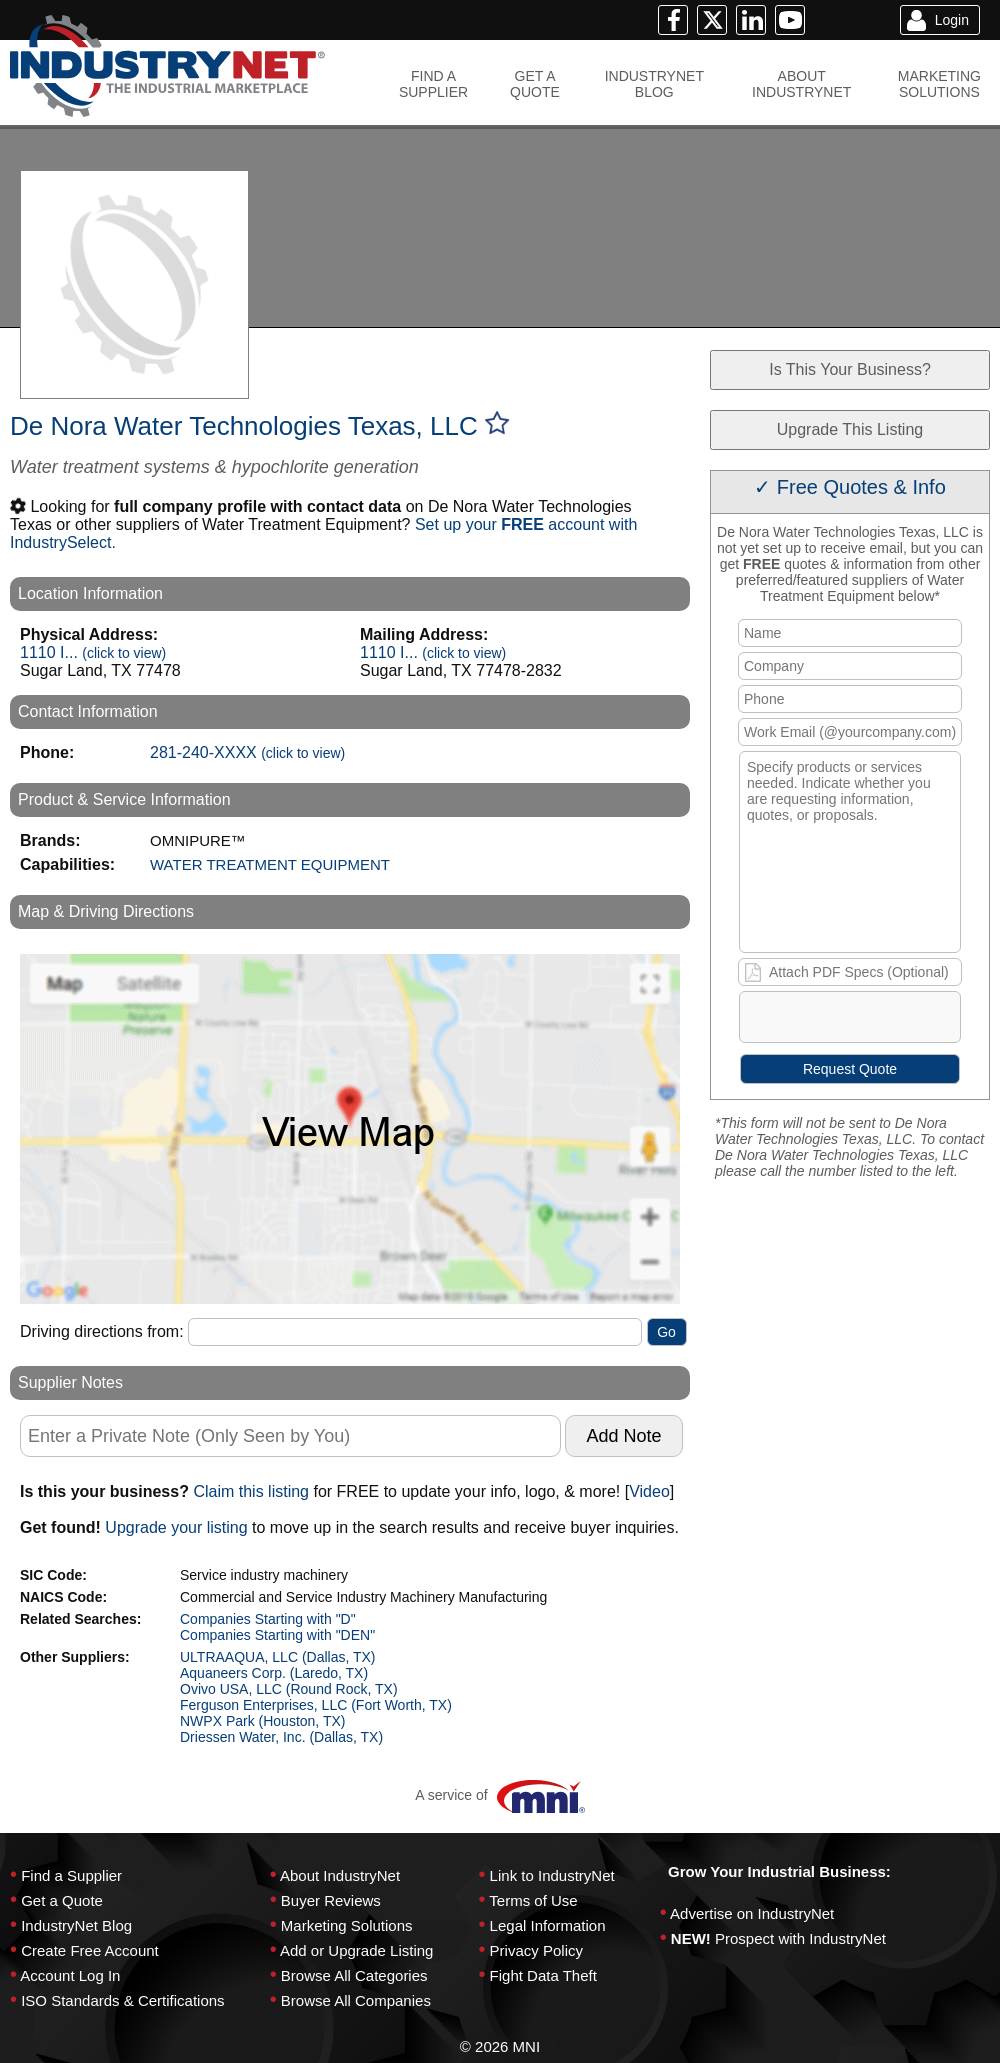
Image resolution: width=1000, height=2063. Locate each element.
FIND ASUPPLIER (433, 84)
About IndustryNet (340, 1875)
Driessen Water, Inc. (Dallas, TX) (281, 1737)
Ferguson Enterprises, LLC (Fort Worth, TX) (316, 1705)
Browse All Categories (354, 1975)
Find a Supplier (71, 1875)
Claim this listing (251, 1491)
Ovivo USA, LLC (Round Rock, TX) (289, 1689)
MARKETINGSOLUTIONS (939, 84)
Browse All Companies (356, 2000)
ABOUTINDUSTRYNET (801, 84)
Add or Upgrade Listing (356, 1950)
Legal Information (548, 1925)
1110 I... (93, 652)
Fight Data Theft (543, 1975)
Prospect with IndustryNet (800, 1938)
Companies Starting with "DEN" (277, 1635)
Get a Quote (62, 1900)
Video (649, 1491)
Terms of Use (533, 1900)
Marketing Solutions (347, 1925)
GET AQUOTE (535, 84)
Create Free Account (90, 1950)
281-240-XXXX (247, 752)
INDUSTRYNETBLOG (654, 84)
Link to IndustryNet (552, 1875)
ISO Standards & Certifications (122, 2000)
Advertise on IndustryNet (752, 1913)
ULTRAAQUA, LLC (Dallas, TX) (278, 1657)
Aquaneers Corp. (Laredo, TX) (274, 1673)
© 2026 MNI (500, 2046)
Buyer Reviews (331, 1900)
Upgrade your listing (176, 1527)
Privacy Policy (536, 1950)
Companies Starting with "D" (268, 1619)
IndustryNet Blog (76, 1925)
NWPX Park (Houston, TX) (262, 1721)
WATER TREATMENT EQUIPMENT (270, 864)
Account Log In (70, 1975)
